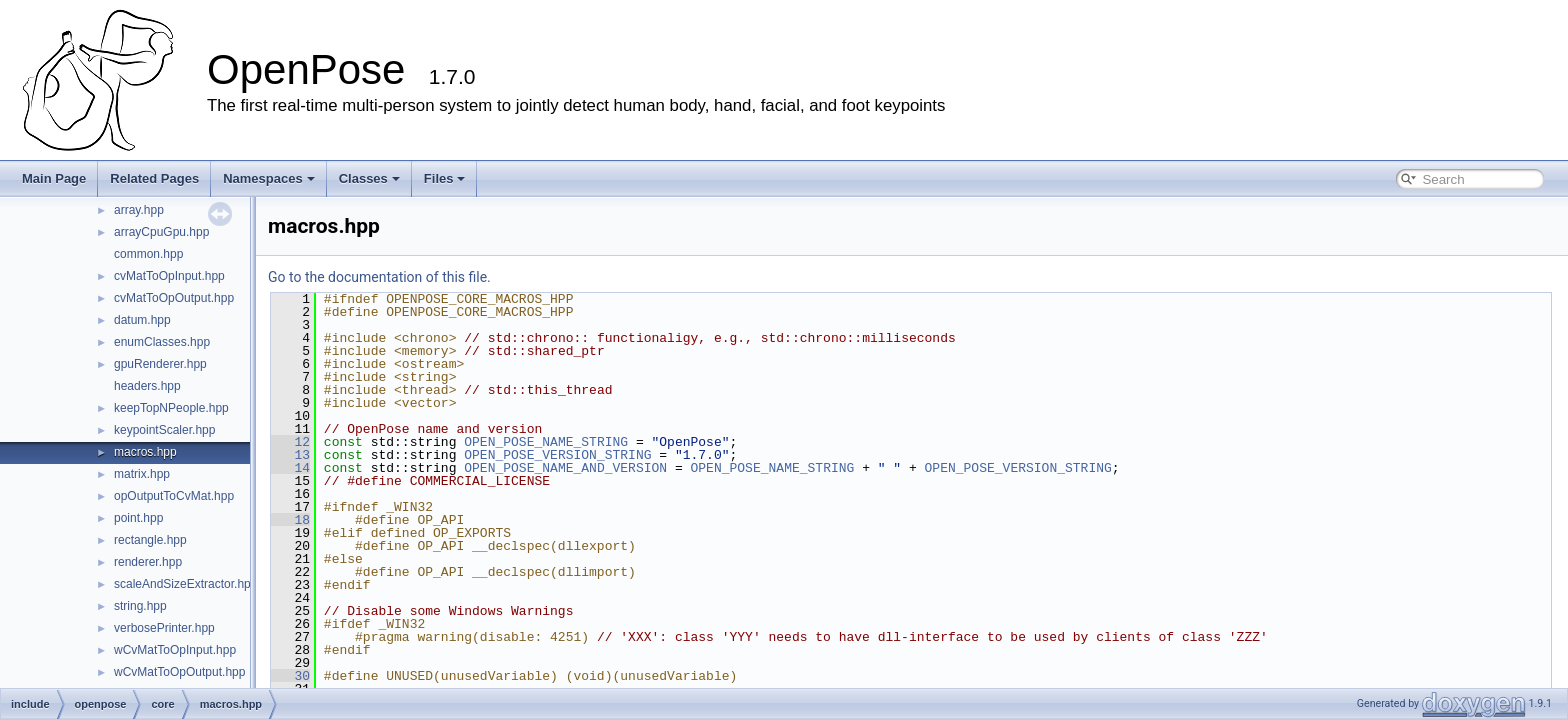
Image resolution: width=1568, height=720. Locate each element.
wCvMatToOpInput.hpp (175, 650)
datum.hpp (142, 320)
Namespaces (269, 178)
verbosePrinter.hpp (164, 628)
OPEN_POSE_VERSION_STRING (557, 455)
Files (445, 178)
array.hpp (139, 210)
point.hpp (138, 518)
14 (290, 468)
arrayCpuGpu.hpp (161, 232)
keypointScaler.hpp (164, 430)
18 (290, 520)
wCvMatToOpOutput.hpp (179, 672)
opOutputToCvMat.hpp (174, 496)
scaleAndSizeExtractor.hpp (185, 584)
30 (290, 676)
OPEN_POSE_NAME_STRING (546, 442)
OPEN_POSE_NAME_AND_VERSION (565, 468)
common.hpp (148, 254)
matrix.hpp (142, 474)
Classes (369, 178)
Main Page (54, 178)
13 (290, 455)
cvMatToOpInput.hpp (169, 276)
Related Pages (154, 178)
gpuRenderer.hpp (160, 364)
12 (290, 442)
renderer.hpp (148, 562)
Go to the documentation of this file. (379, 277)
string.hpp (140, 606)
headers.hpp (147, 386)
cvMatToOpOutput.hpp (174, 298)
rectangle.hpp (150, 540)
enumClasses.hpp (162, 342)
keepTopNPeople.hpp (171, 408)
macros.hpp (145, 452)
